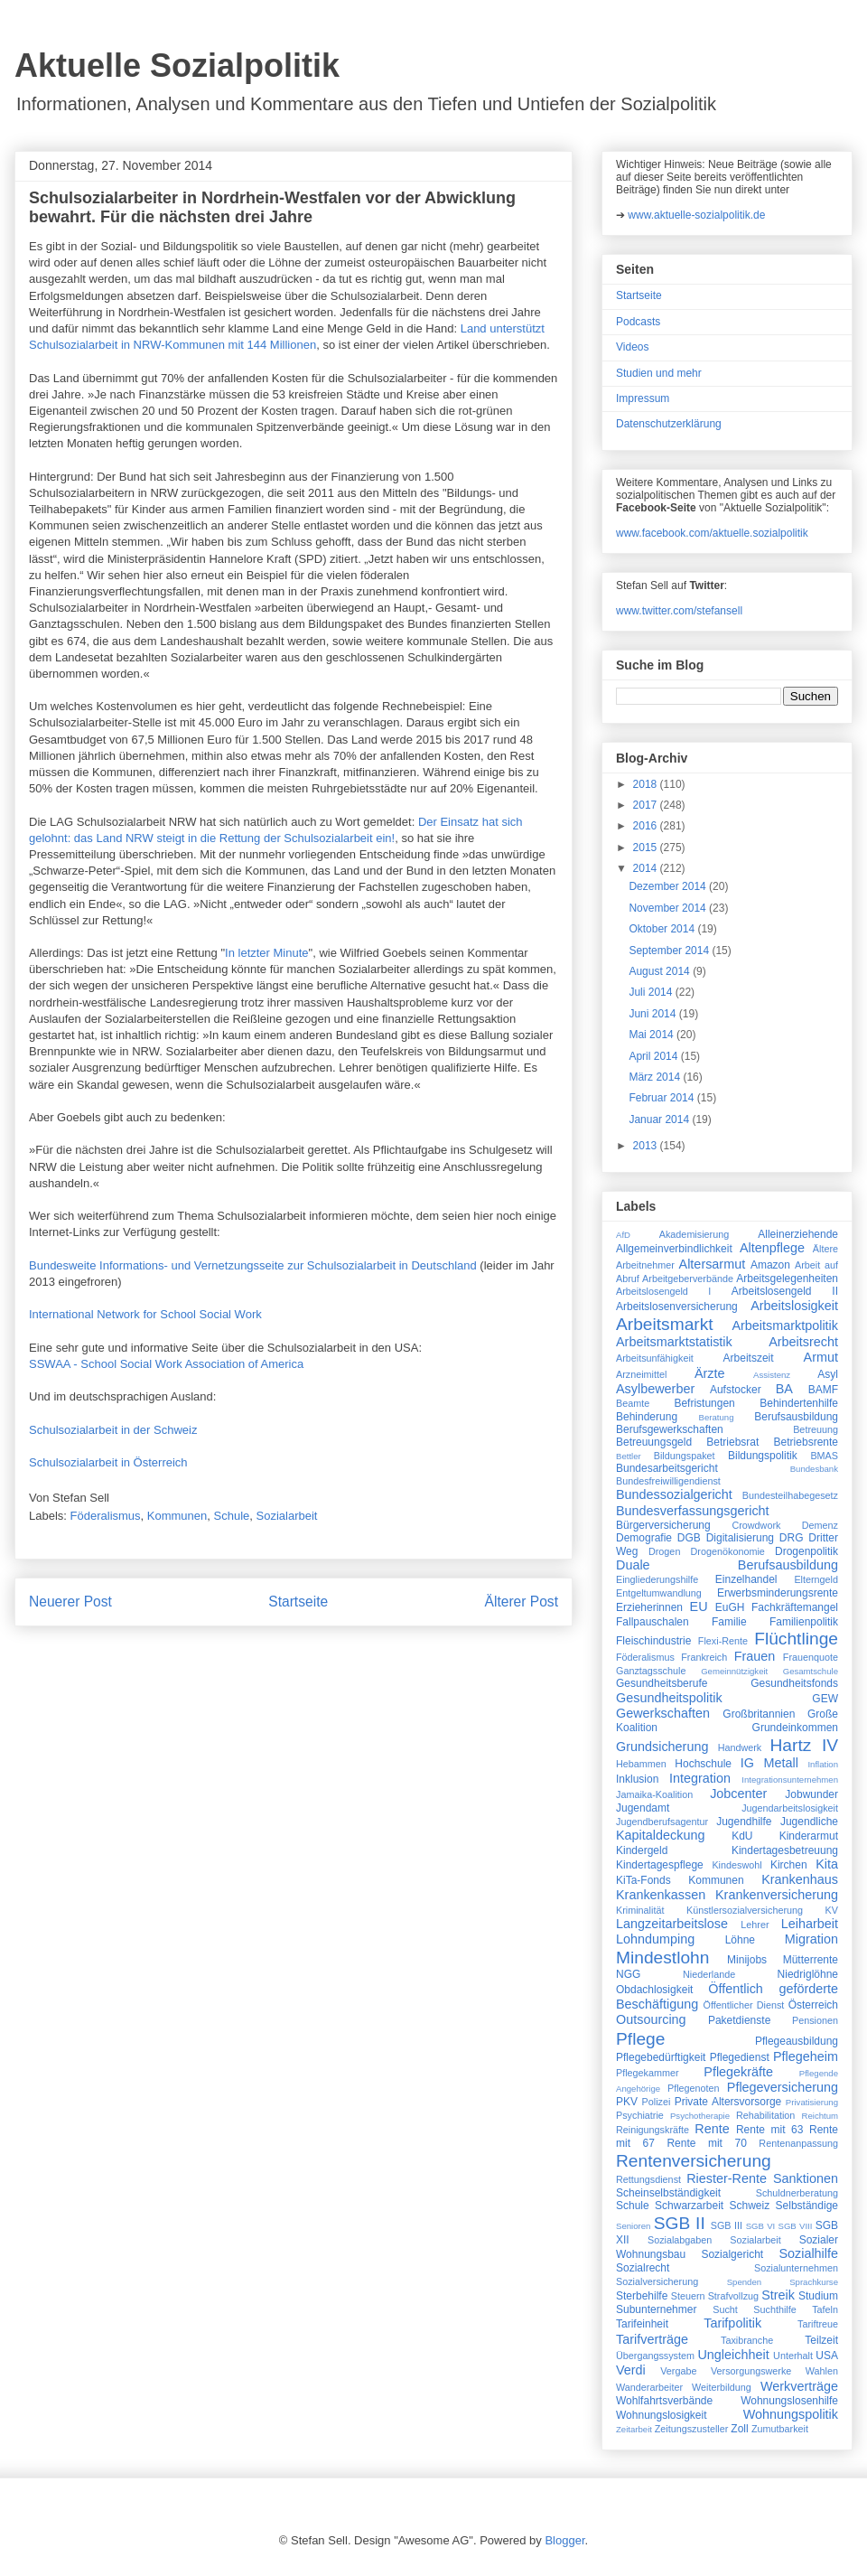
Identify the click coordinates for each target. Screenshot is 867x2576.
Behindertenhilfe (799, 1403)
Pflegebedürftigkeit (660, 2057)
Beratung (716, 1417)
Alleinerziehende (798, 1234)
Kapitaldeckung (660, 1835)
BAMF (823, 1389)
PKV (627, 2101)
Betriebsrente (806, 1442)
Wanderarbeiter (649, 2387)
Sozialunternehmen (796, 2267)
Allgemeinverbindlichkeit (674, 1248)
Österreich (813, 2005)
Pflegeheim (805, 2056)
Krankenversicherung (776, 1895)
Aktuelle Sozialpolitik (177, 65)
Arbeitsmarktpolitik (785, 1325)
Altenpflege (772, 1248)
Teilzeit (821, 2340)
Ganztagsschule (650, 1670)
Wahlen (822, 2370)
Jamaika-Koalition (654, 1794)
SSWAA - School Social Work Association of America (166, 1364)
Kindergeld (641, 1850)
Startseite (298, 1601)
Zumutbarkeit (779, 2428)
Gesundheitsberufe (661, 1683)
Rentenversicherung (693, 2160)
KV (831, 1910)
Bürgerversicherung (663, 1525)
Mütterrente (810, 1959)
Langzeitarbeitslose (672, 1923)
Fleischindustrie (653, 1641)
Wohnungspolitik (790, 2414)
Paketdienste (739, 2020)
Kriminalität (640, 1910)
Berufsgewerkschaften (669, 1429)
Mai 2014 (652, 1034)
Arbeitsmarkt (664, 1324)
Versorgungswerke (751, 2370)
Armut (821, 1357)
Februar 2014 (662, 1097)
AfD (623, 1235)
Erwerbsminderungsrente (777, 1593)
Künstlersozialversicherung (744, 1910)
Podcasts (638, 321)
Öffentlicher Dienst (743, 2005)
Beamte (632, 1403)
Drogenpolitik (806, 1551)
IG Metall (769, 1763)
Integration (700, 1778)
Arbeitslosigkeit (794, 1305)
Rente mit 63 (770, 2129)
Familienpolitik (803, 1622)
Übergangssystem (655, 2355)
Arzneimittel (641, 1374)
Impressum (642, 398)
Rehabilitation (765, 2115)
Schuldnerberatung (797, 2192)
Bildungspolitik (762, 1455)
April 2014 (654, 1056)
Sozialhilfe (808, 2253)
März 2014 (656, 1077)
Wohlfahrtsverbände (664, 2400)
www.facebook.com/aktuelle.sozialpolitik (712, 533)
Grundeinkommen (795, 1727)
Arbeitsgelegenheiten (787, 1278)
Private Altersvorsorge (728, 2101)
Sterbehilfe (641, 2296)
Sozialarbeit (287, 1515)
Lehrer (755, 1924)
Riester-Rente (726, 2178)
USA (827, 2355)
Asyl (827, 1374)
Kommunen (177, 1515)
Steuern (688, 2295)
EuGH (730, 1607)
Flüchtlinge (796, 1638)
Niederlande (709, 1974)
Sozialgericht (732, 2254)
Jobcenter (738, 1793)
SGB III (726, 2225)
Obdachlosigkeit (654, 1989)
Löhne (740, 1940)
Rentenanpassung (798, 2143)
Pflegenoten (693, 2088)
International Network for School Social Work (145, 1314)
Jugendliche (809, 1821)
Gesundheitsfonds (794, 1683)
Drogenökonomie (728, 1551)
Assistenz (771, 1375)
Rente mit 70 (706, 2143)
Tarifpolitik (732, 2323)
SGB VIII (795, 2226)
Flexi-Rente (723, 1640)
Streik (778, 2295)
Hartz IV (803, 1745)
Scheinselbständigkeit (668, 2193)
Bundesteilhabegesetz (790, 1495)
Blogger (564, 2540)
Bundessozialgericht (674, 1494)
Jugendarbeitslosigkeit (789, 1808)
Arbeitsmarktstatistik (674, 1342)
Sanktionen (805, 2178)
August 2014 (661, 971)
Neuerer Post (70, 1601)
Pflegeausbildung (796, 2041)
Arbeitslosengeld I (663, 1291)
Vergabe (678, 2370)
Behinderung (646, 1416)
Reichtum (819, 2116)
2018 (646, 784)
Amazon (770, 1265)
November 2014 (669, 908)
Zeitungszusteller (692, 2428)
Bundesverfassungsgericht (692, 1510)
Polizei (656, 2101)
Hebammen (641, 1763)
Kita (827, 1864)
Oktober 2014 (663, 929)
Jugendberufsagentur (662, 1821)
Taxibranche (747, 2340)
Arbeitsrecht (803, 1342)
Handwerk (740, 1747)
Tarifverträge (652, 2339)
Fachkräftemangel (794, 1607)
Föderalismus (105, 1515)
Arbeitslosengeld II (785, 1291)
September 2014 (670, 950)
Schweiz (750, 2205)
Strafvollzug (733, 2295)
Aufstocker (735, 1389)
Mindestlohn (662, 1957)
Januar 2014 (660, 1119)
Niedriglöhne (808, 1974)
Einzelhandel (746, 1579)
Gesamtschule (810, 1671)
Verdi (631, 2370)
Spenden (744, 2282)
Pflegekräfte (738, 2072)
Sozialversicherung (657, 2281)
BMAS (824, 1455)
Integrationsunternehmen (789, 1779)
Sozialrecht (642, 2268)
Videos (632, 347)
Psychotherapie (700, 2116)
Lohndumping (655, 1939)
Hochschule (703, 1763)
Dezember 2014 (669, 886)
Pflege (640, 2038)
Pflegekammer (647, 2072)
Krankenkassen (660, 1895)
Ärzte (710, 1373)
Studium (818, 2296)
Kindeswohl (736, 1864)
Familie (729, 1622)
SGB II (679, 2223)
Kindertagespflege (660, 1865)
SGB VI (761, 2226)
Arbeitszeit (748, 1358)
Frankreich (704, 1657)
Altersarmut (712, 1264)
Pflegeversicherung (782, 2087)
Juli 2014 (652, 992)
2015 (646, 847)
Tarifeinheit (642, 2324)
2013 (646, 1145)
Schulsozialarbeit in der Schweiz (113, 1430)
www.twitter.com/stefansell (679, 610)
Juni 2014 (653, 1013)
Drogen (664, 1551)
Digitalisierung (740, 1538)
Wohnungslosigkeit (661, 2415)
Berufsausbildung (796, 1416)
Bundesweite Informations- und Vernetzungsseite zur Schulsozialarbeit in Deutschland (253, 1265)
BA (784, 1389)
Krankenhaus (799, 1879)
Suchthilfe (774, 2309)
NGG (628, 1974)
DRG (791, 1538)
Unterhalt (793, 2355)
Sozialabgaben (680, 2239)
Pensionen (815, 2020)
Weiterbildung (721, 2387)
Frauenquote (810, 1657)
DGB (689, 1538)
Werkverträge (799, 2386)
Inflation (822, 1764)
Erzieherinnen (649, 1607)
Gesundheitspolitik (669, 1698)
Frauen (755, 1656)
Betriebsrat (732, 1442)
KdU (742, 1836)
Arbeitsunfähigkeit (655, 1358)
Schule (232, 1515)
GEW (825, 1698)
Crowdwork (756, 1525)
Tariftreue (817, 2323)
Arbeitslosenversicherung (677, 1306)
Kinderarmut (808, 1836)
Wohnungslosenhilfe (789, 2400)
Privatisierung (812, 2102)
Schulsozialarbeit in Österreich (110, 1462)
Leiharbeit (809, 1923)
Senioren (633, 2226)
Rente (712, 2129)
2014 (646, 868)
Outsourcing (651, 2019)
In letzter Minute (267, 953)
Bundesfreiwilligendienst (668, 1480)
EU (699, 1606)
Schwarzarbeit (689, 2205)
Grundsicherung (662, 1746)
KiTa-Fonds (643, 1880)
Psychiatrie (640, 2115)
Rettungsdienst (648, 2179)
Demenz (820, 1525)
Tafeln (825, 2309)
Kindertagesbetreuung (785, 1850)
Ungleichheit (733, 2354)
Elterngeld (816, 1579)
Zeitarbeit (634, 2429)
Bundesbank (814, 1469)
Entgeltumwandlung (659, 1593)
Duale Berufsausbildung (727, 1565)
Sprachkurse (813, 2282)
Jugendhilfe (743, 1821)
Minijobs (747, 1959)
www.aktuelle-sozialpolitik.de (696, 215)
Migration (811, 1939)
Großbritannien (758, 1714)
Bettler (628, 1456)
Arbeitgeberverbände (687, 1278)
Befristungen (704, 1403)
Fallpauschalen (652, 1622)
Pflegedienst (739, 2057)
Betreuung (815, 1429)
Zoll (739, 2428)
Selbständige (807, 2205)
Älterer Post (521, 1601)
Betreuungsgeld (654, 1442)
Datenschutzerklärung (669, 423)
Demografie (644, 1538)
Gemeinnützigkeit (734, 1671)
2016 (646, 826)
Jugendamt (642, 1808)
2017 (646, 805)
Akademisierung (694, 1234)
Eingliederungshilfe (657, 1579)
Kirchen (788, 1865)
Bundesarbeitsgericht (667, 1468)
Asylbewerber (655, 1389)
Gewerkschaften (663, 1713)
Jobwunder (811, 1794)
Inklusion (637, 1779)
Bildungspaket (684, 1455)
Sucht (725, 2309)
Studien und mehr (659, 373)
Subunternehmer (656, 2309)
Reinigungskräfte (652, 2129)
